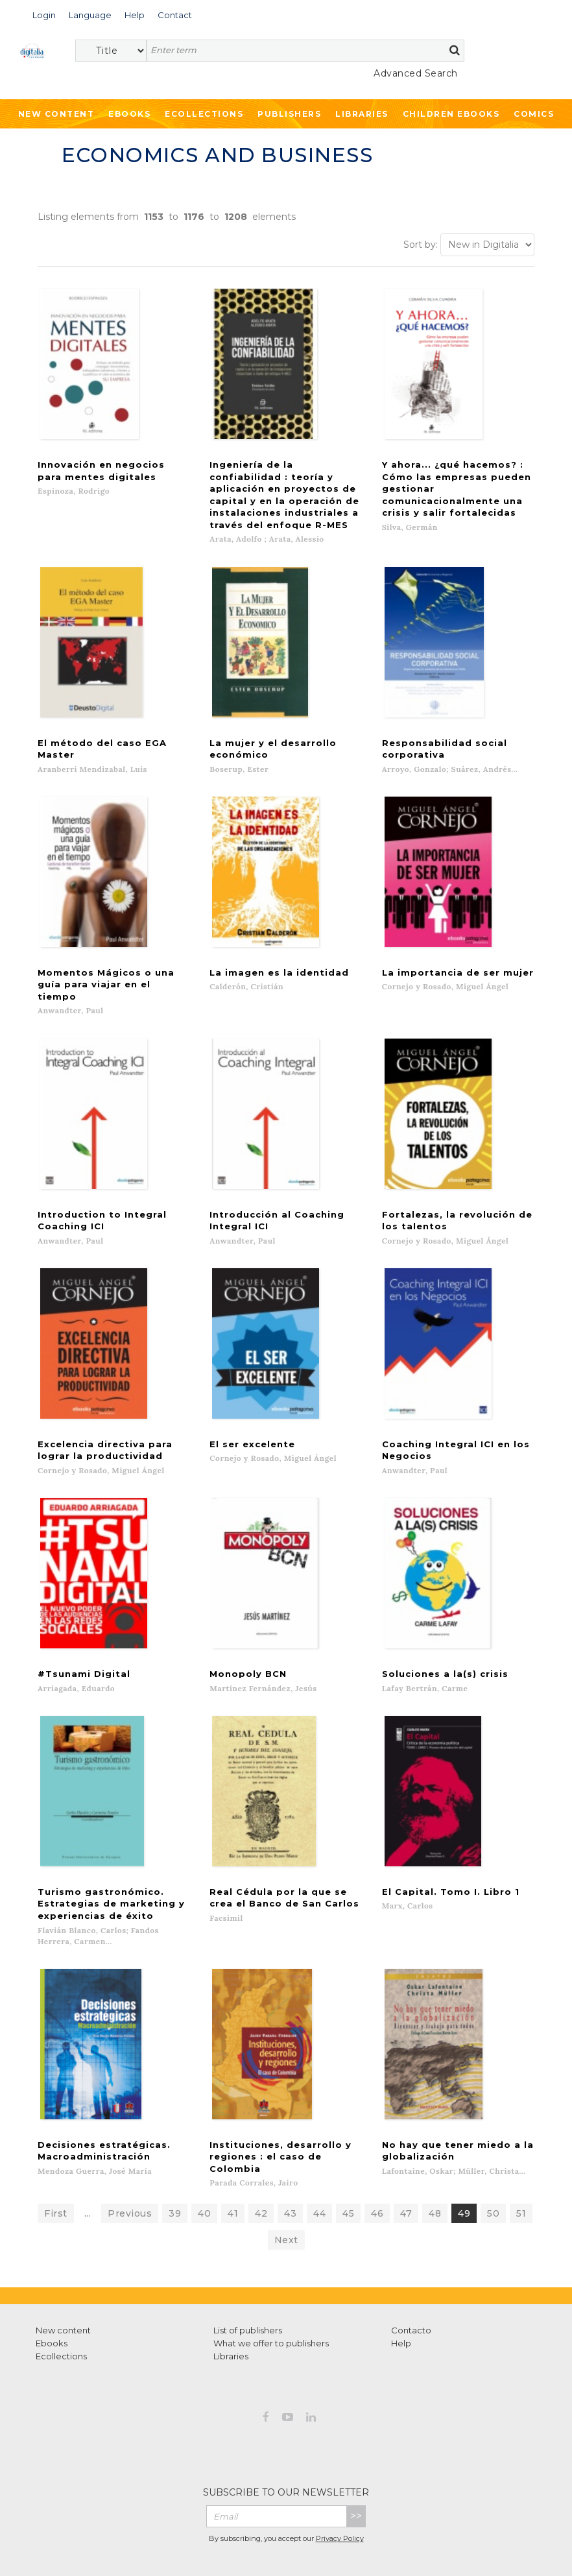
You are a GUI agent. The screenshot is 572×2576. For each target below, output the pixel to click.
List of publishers (247, 2269)
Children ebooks (451, 114)
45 (348, 2152)
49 (464, 2152)
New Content (56, 114)
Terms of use (212, 2536)
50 (493, 2152)
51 (521, 2152)
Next (286, 2179)
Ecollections (204, 114)
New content (63, 2269)
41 (233, 2152)
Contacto (411, 2269)
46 (377, 2152)
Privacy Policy (340, 2478)
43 (290, 2152)
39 (175, 2152)
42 (261, 2152)
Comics (534, 114)
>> (356, 2455)
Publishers (289, 114)
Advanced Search (416, 73)
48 (435, 2152)
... (87, 2152)
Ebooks (129, 114)
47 (406, 2152)
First (55, 2152)
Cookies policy (357, 2536)
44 (319, 2152)
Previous (130, 2152)
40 (204, 2152)
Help (401, 2282)
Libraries (361, 114)
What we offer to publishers (271, 2282)
